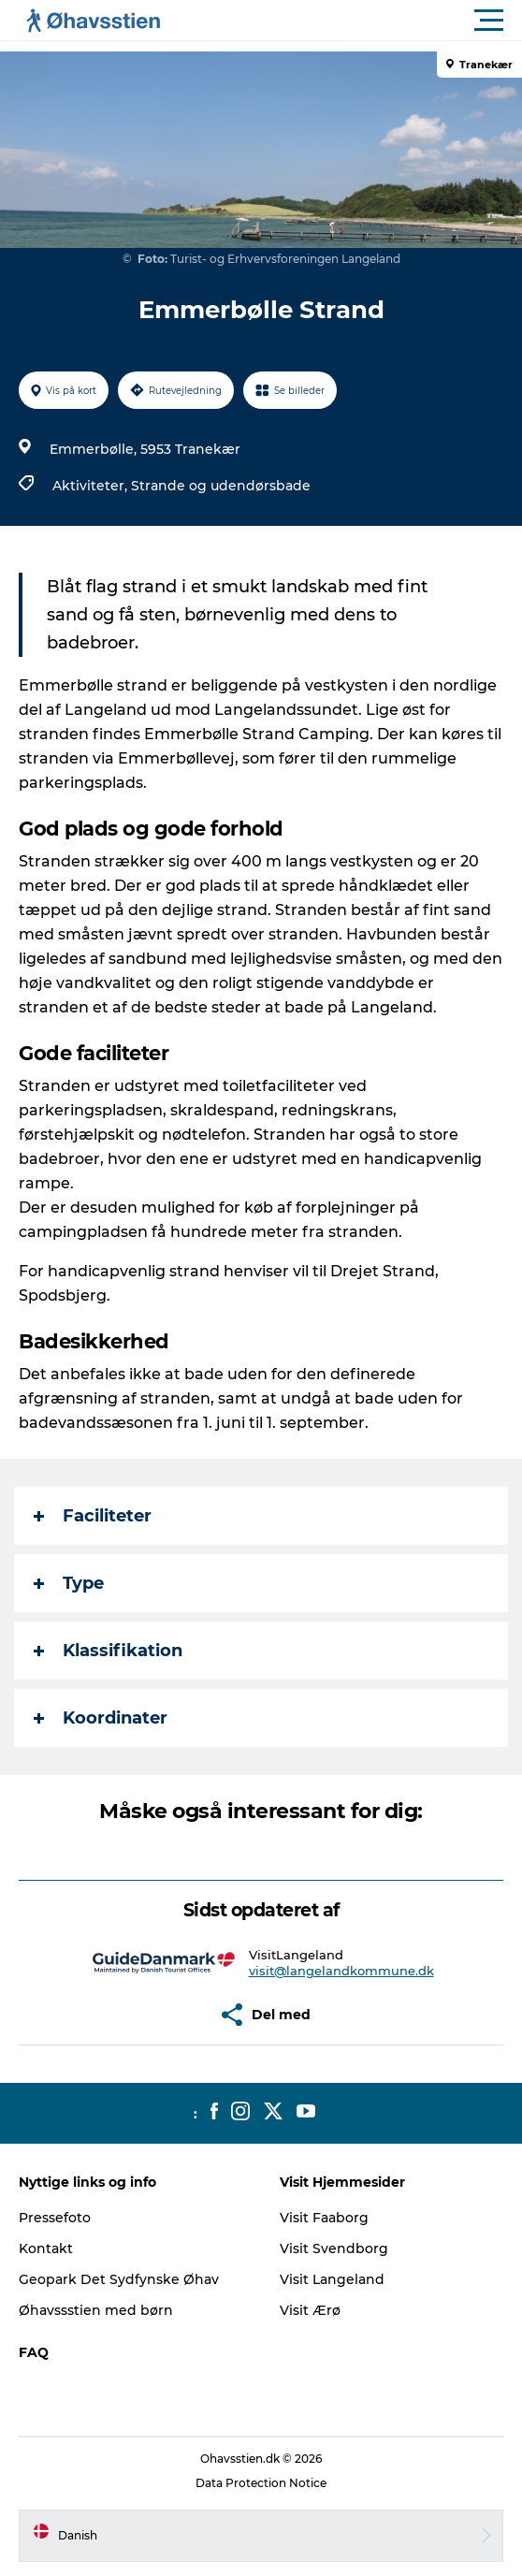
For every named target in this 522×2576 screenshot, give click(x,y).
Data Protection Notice (261, 2483)
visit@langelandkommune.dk (341, 1970)
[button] (345, 20)
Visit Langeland (332, 2279)
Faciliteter (93, 1516)
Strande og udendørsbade (221, 485)
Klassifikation (108, 1650)
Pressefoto (55, 2217)
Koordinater (100, 1718)
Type (69, 1583)
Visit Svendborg (334, 2248)
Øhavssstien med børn (96, 2310)
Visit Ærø (310, 2310)
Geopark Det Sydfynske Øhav (119, 2279)
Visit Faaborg (324, 2217)
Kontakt (46, 2248)
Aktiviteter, (91, 485)
